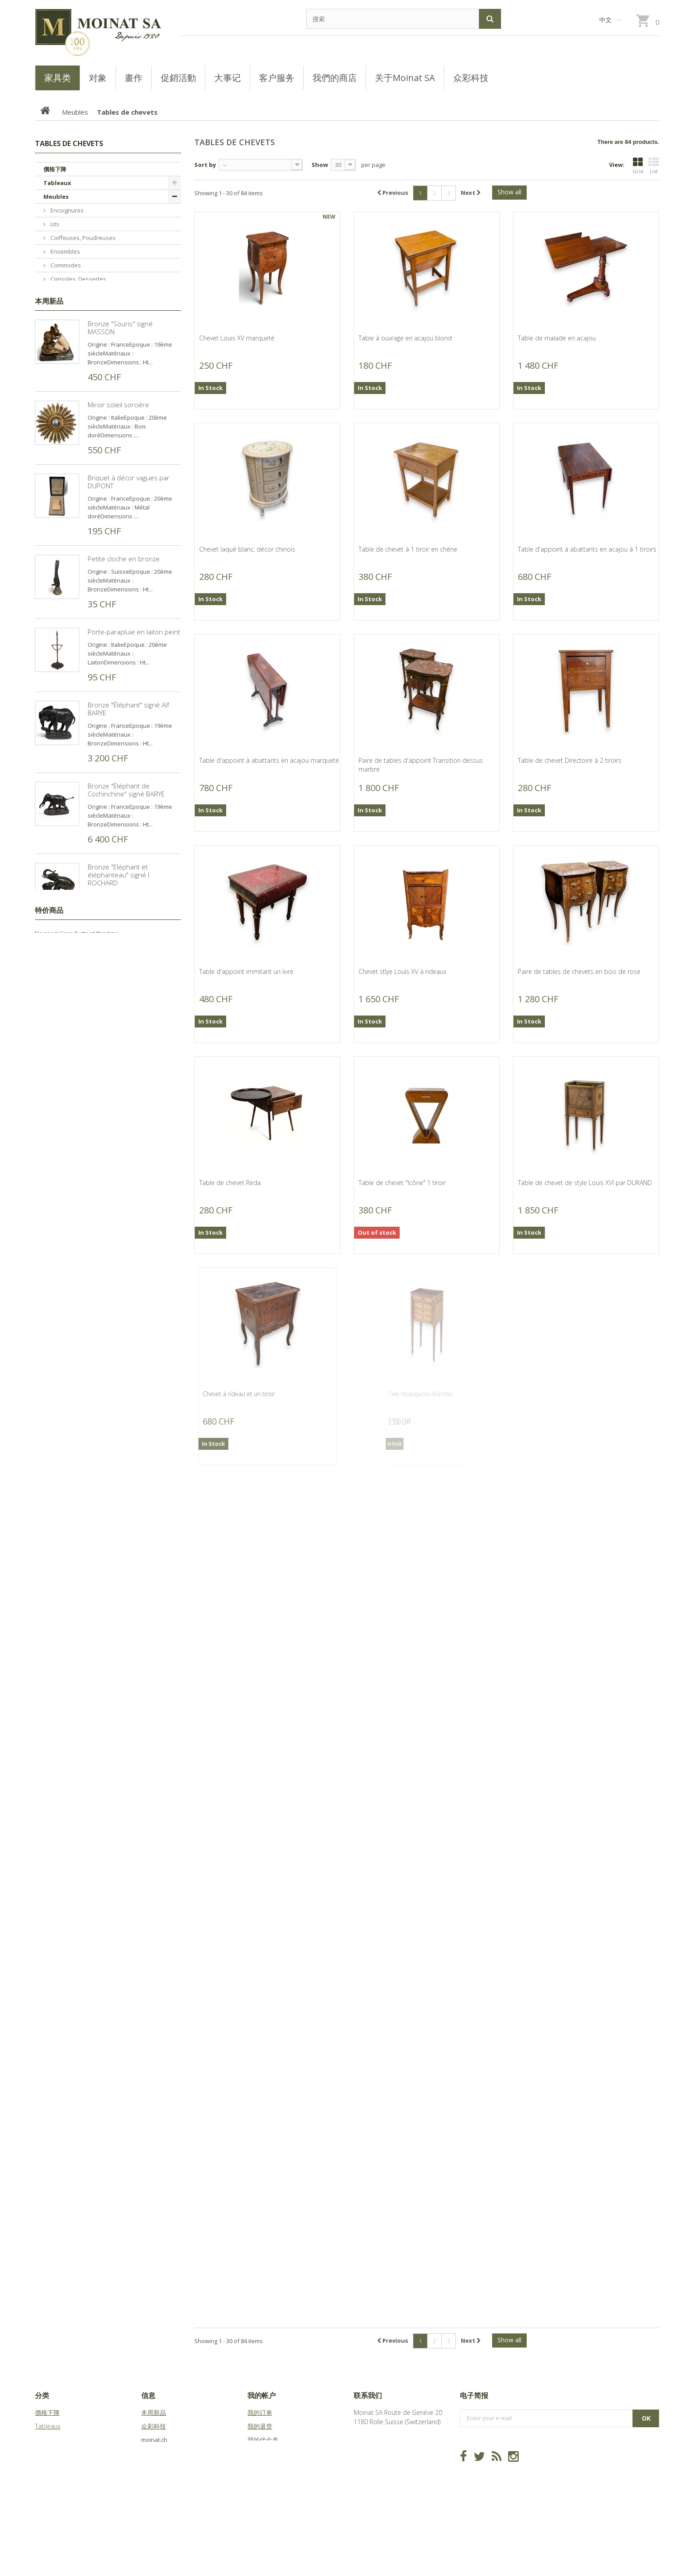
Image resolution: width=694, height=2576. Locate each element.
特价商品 (49, 1979)
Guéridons (64, 347)
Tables (59, 430)
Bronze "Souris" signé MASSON (120, 511)
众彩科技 (153, 2426)
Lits (54, 224)
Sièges (59, 402)
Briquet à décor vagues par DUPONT (129, 665)
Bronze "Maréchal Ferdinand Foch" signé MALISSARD (130, 1386)
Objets (53, 457)
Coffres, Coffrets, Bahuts (82, 361)
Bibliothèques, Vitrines (80, 444)
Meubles (56, 197)
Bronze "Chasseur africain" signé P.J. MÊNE (128, 1467)
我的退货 (259, 2426)
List (653, 165)
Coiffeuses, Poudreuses (82, 238)
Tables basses (69, 389)
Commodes (65, 265)
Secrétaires (65, 416)
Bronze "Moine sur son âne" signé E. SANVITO (130, 1143)
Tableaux (57, 183)
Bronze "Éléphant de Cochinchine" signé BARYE (126, 973)
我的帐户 (261, 2395)
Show (320, 165)
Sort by (205, 165)
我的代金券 (262, 2440)
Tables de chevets (74, 320)
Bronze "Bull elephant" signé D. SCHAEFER (134, 1792)
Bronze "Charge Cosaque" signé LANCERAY (127, 1224)
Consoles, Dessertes (77, 279)
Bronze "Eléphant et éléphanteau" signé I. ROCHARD (119, 1058)
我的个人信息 (266, 2467)
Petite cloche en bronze (124, 742)
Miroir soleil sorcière (118, 588)
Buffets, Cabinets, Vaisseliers (89, 375)
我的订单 (259, 2412)
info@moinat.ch (376, 2449)
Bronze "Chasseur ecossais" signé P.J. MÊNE (130, 1548)
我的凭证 (259, 2481)
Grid (637, 165)
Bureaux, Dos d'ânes (78, 306)
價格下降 (54, 169)
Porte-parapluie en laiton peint (134, 815)
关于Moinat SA (161, 2453)
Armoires (62, 293)
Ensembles (64, 251)
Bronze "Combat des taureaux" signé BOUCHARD (134, 1711)
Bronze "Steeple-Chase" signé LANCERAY (133, 1305)
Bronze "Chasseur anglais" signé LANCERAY (127, 1630)
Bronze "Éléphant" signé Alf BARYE (128, 892)
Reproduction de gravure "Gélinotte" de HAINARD (125, 1873)
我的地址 (259, 2453)
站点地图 (153, 2467)
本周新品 (49, 485)
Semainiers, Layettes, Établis (88, 334)
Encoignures (66, 210)
